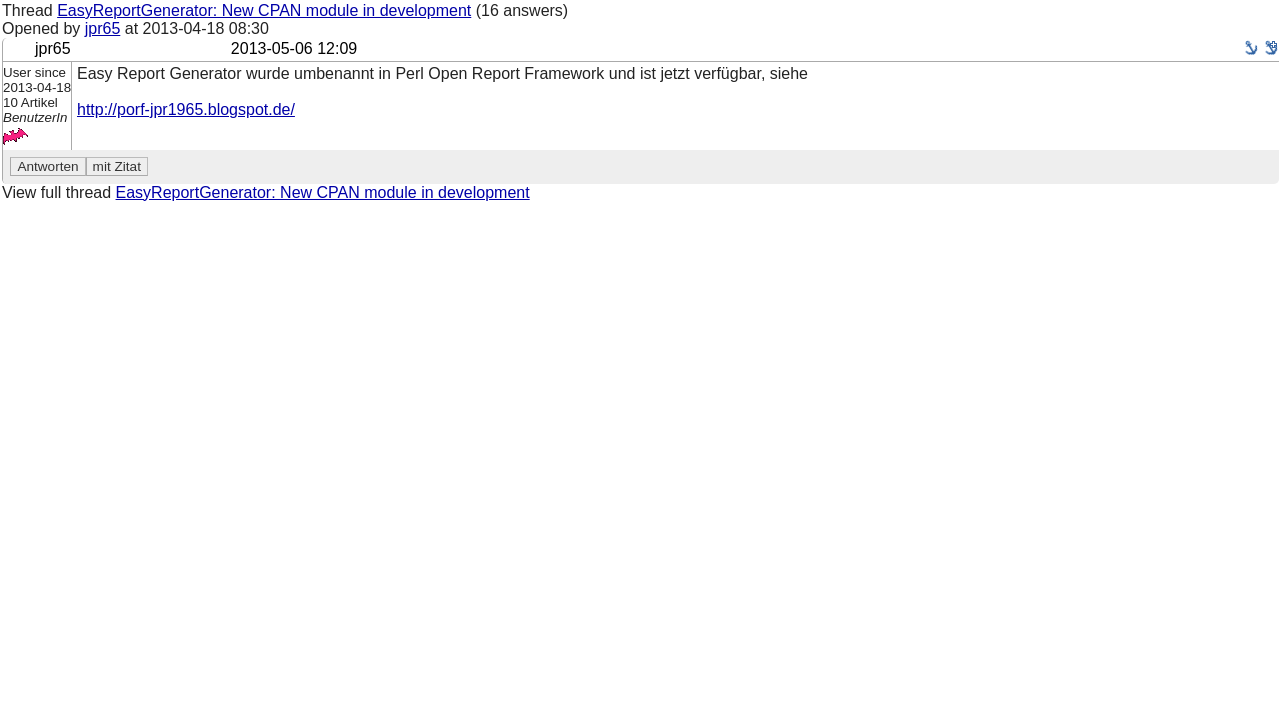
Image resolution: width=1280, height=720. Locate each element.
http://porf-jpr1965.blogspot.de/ (186, 109)
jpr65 (103, 28)
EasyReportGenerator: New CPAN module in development (264, 10)
